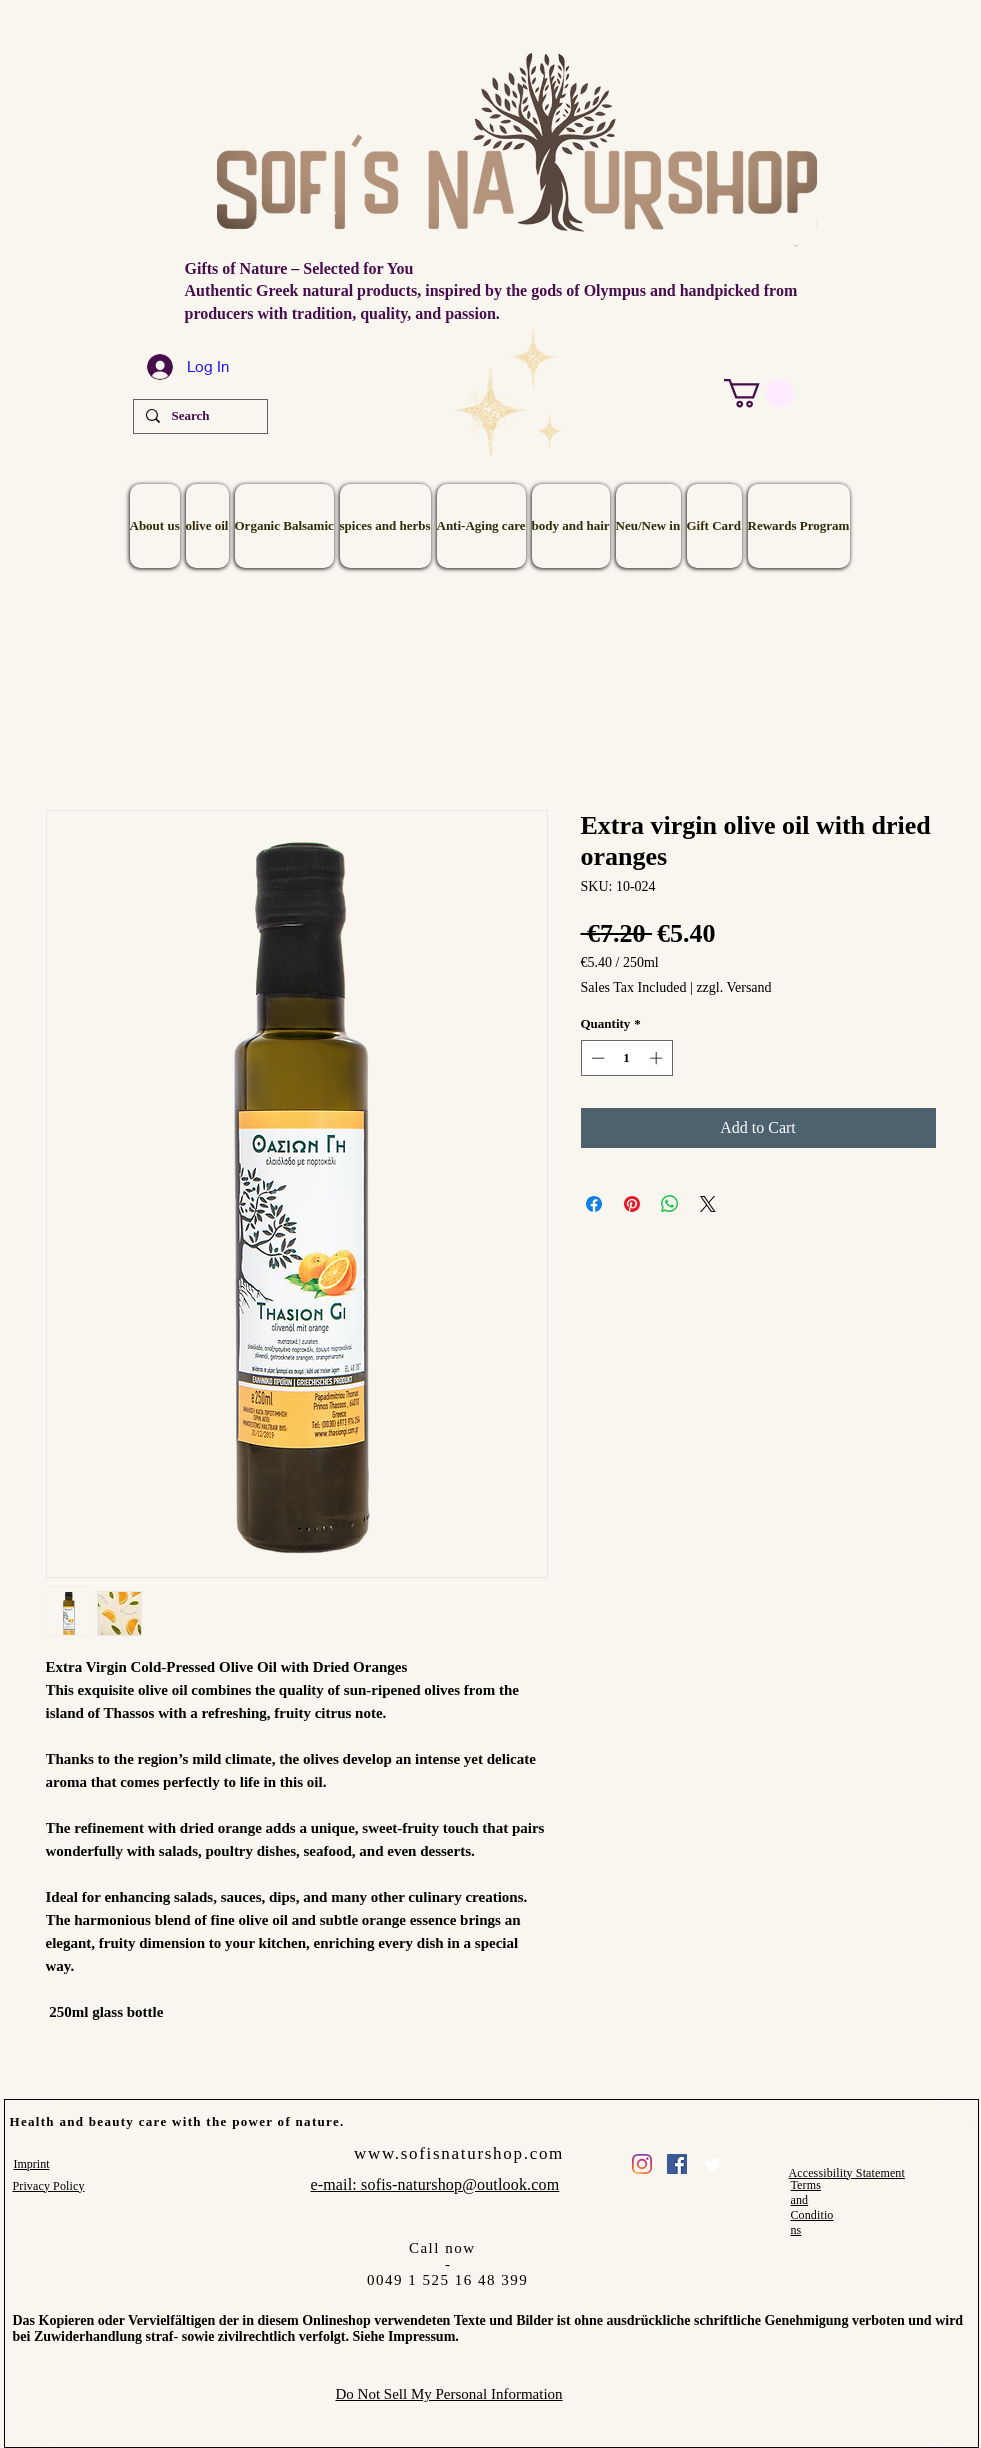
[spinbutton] (626, 1058)
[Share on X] (708, 1204)
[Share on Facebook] (594, 1204)
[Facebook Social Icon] (677, 2164)
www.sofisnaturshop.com (459, 2153)
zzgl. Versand (733, 987)
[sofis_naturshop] (642, 2164)
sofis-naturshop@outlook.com (460, 2184)
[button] (759, 393)
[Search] (198, 416)
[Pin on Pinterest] (632, 1204)
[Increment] (658, 1058)
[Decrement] (596, 1058)
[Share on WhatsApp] (670, 1204)
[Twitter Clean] (712, 2164)
